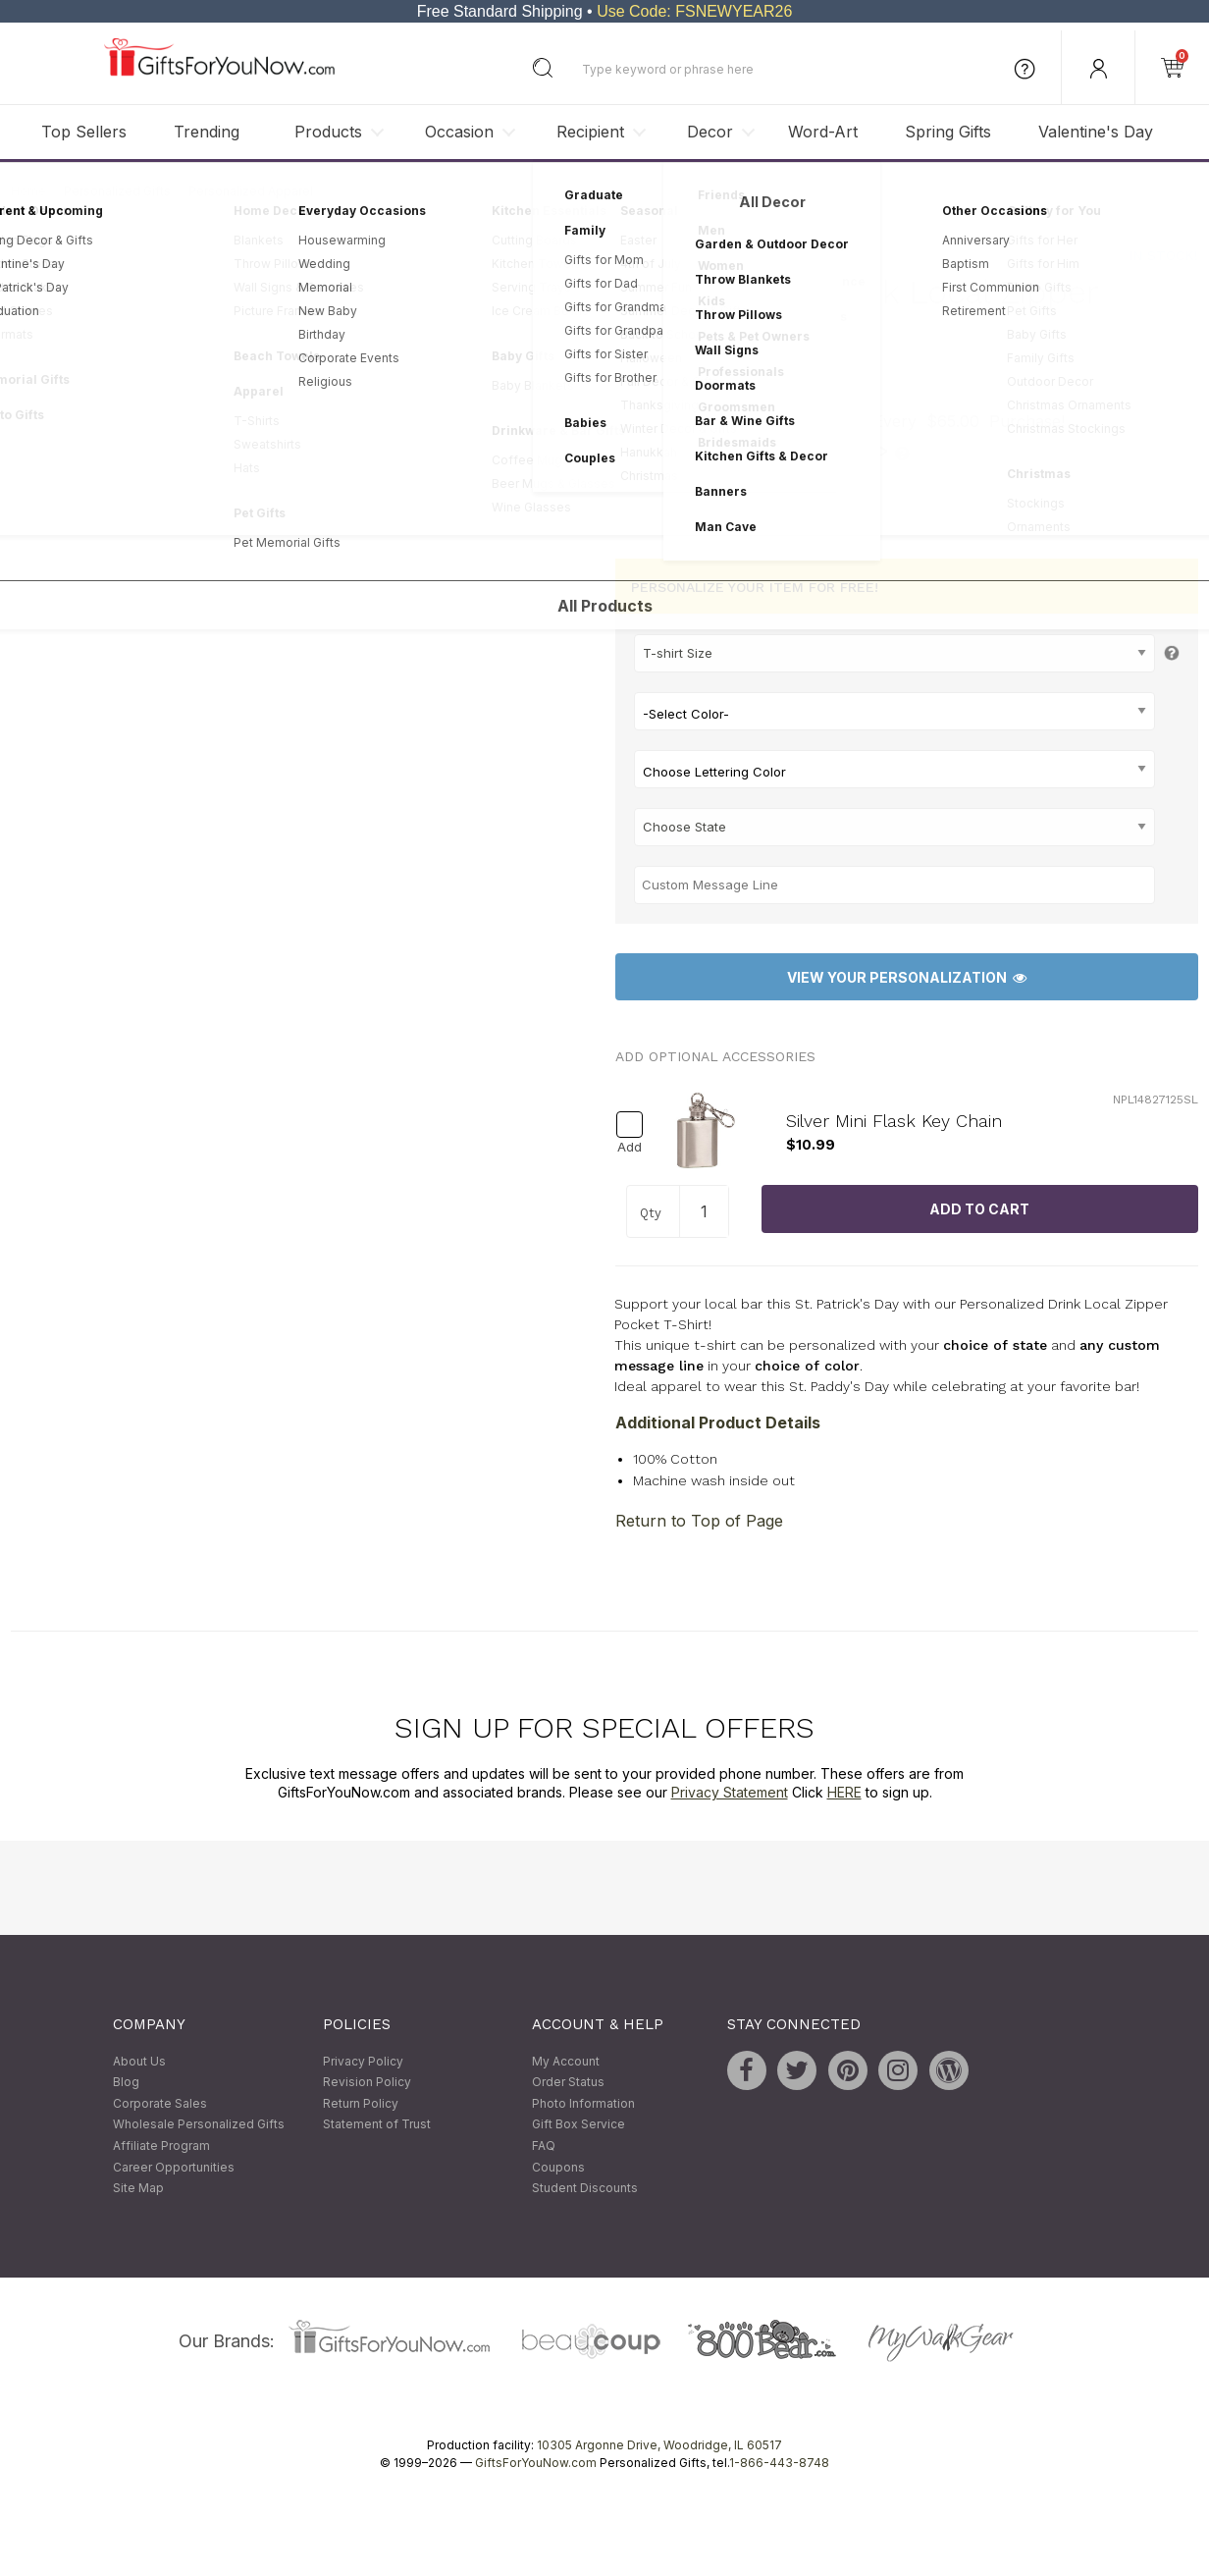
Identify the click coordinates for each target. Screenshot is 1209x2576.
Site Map (138, 2188)
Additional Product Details (717, 1422)
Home (28, 191)
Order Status (568, 2082)
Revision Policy (367, 2082)
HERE (844, 1793)
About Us (139, 2061)
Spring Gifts (948, 131)
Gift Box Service (578, 2125)
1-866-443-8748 (779, 2462)
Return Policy (360, 2103)
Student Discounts (585, 2188)
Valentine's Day (1095, 131)
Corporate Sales (160, 2103)
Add (629, 1147)
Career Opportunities (174, 2167)
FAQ (543, 2145)
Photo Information (583, 2103)
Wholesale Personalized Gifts (199, 2125)
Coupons (558, 2167)
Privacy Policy (363, 2061)
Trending (206, 131)
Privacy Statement (729, 1793)
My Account (566, 2061)
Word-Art (823, 131)
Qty (650, 1213)
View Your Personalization (906, 977)
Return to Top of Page (699, 1520)
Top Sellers (84, 131)
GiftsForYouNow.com (536, 2462)
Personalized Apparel (250, 191)
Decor (710, 131)
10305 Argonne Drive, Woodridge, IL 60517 (659, 2445)
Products (328, 131)
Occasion (459, 131)
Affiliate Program (161, 2145)
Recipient (590, 131)
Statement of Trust (377, 2125)
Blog (126, 2082)
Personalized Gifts (117, 191)
